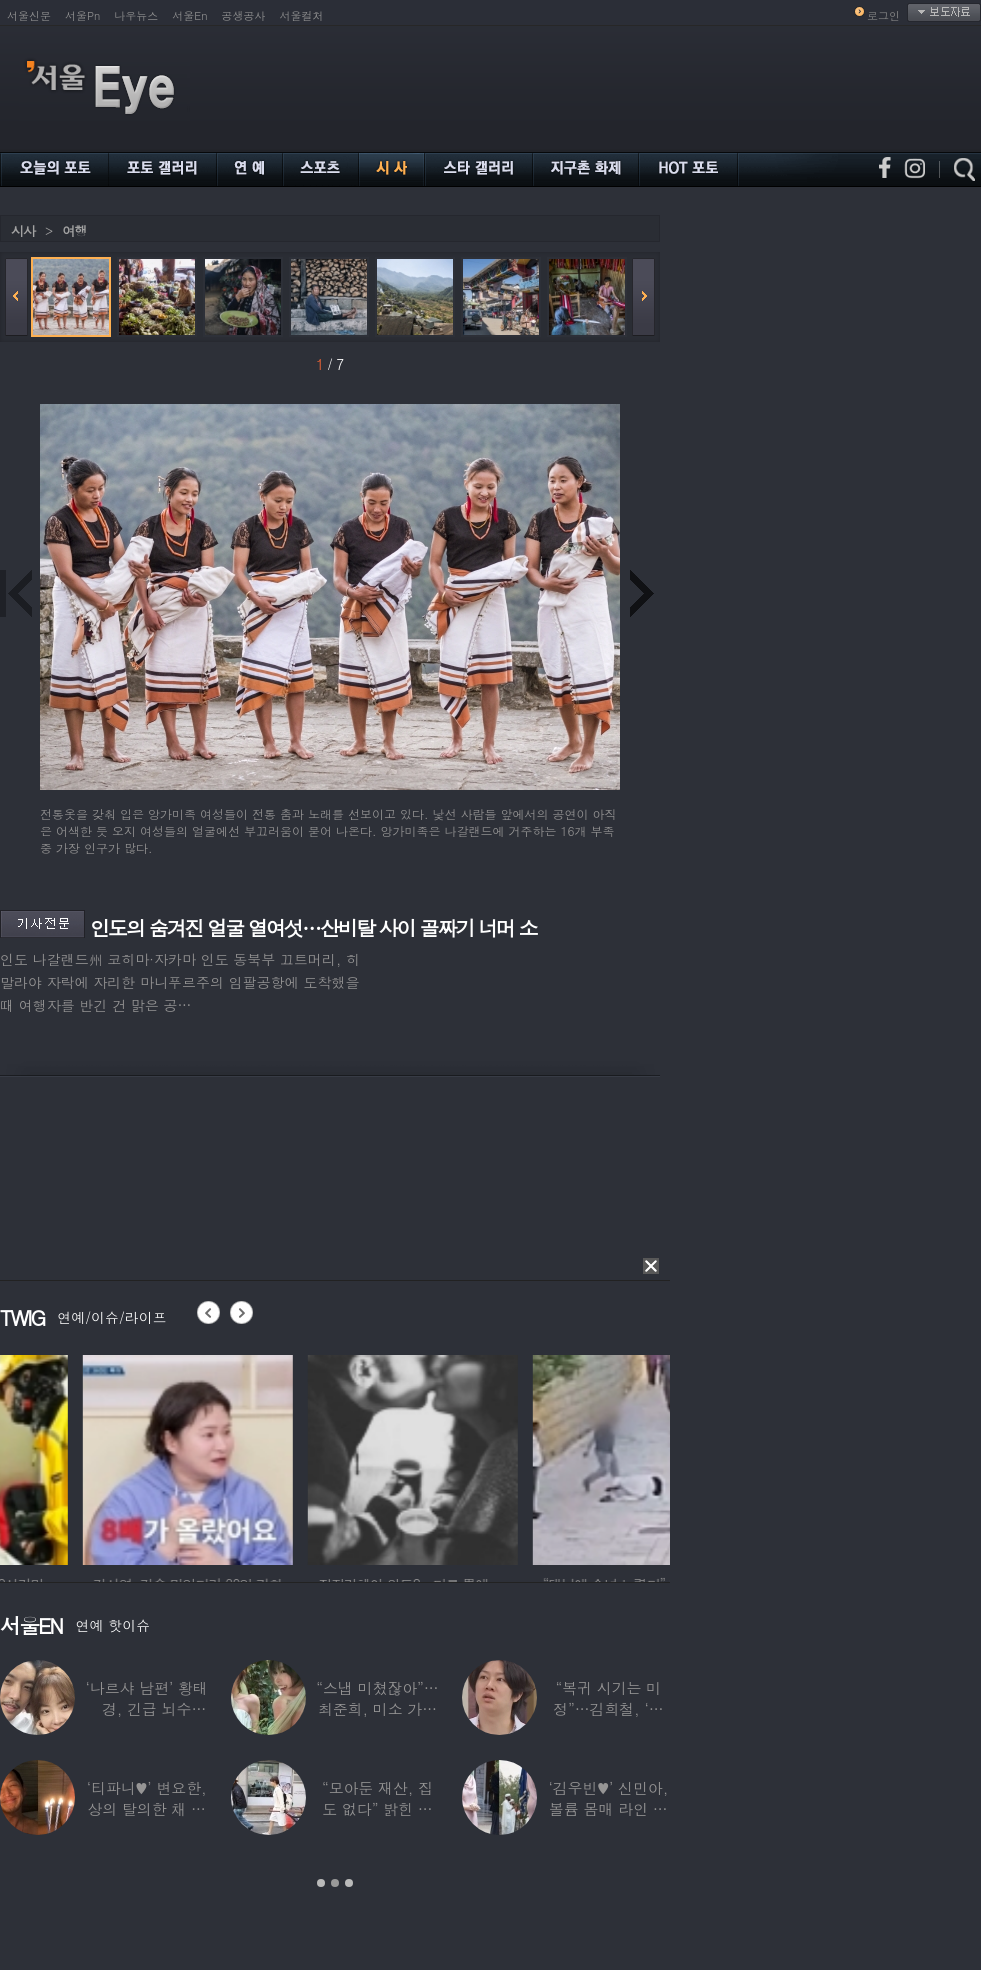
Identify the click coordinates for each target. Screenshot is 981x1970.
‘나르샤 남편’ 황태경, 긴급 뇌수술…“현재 (147, 1708)
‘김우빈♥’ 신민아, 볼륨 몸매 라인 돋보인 (609, 1808)
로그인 (883, 15)
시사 (23, 230)
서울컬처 (302, 15)
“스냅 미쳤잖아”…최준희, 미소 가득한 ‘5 (377, 1708)
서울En (189, 15)
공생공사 (244, 15)
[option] (105, 1457)
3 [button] (349, 1883)
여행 (74, 230)
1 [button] (321, 1883)
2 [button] (335, 1883)
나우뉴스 (136, 15)
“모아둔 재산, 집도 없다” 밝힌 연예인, (377, 1808)
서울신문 (29, 15)
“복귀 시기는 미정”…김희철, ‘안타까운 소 (608, 1708)
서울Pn (82, 15)
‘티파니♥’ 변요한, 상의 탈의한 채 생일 (147, 1808)
